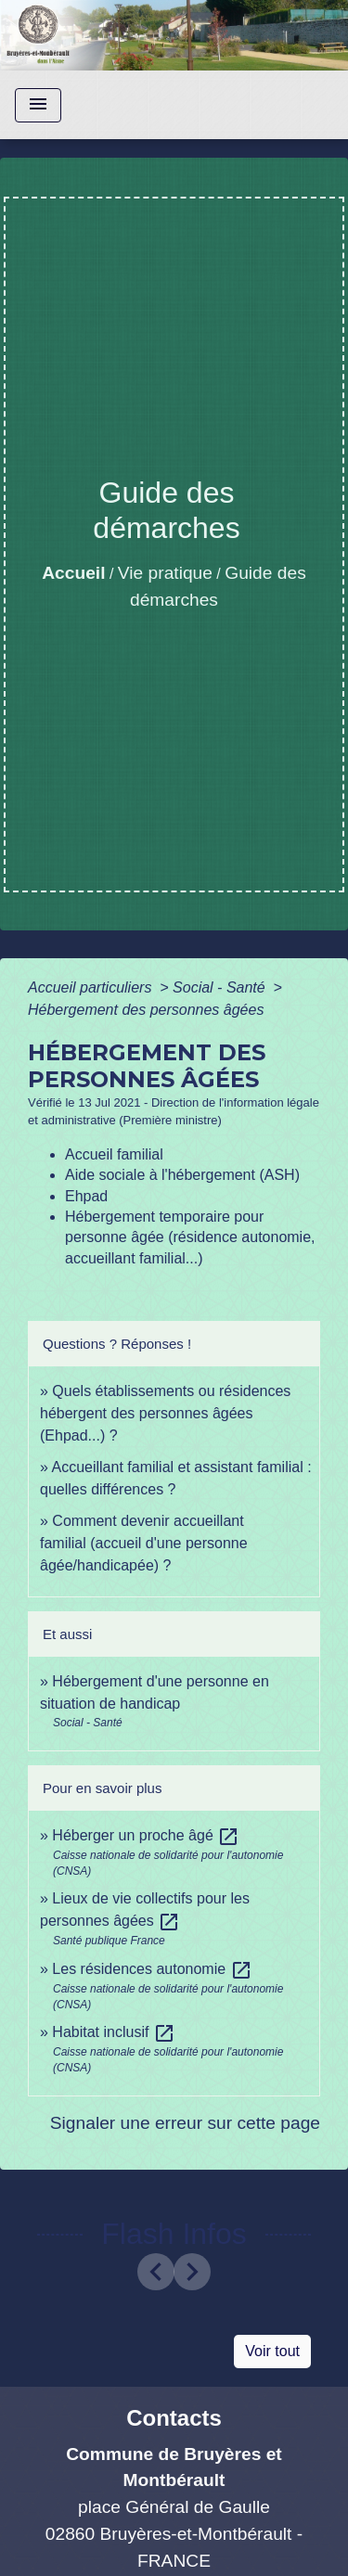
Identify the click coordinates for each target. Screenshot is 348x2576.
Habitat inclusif (113, 2032)
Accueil (73, 573)
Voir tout (272, 2351)
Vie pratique (165, 573)
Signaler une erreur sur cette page (185, 2123)
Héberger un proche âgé (145, 1835)
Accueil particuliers (92, 987)
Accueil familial (114, 1154)
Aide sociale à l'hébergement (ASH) (182, 1175)
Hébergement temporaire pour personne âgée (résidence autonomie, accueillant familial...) (190, 1237)
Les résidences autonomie (151, 1969)
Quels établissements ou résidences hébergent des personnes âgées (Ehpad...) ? (165, 1413)
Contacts (174, 2417)
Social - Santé (221, 987)
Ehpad (86, 1196)
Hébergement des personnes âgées (146, 1010)
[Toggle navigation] (38, 105)
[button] (155, 2271)
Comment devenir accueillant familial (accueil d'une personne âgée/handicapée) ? (144, 1543)
